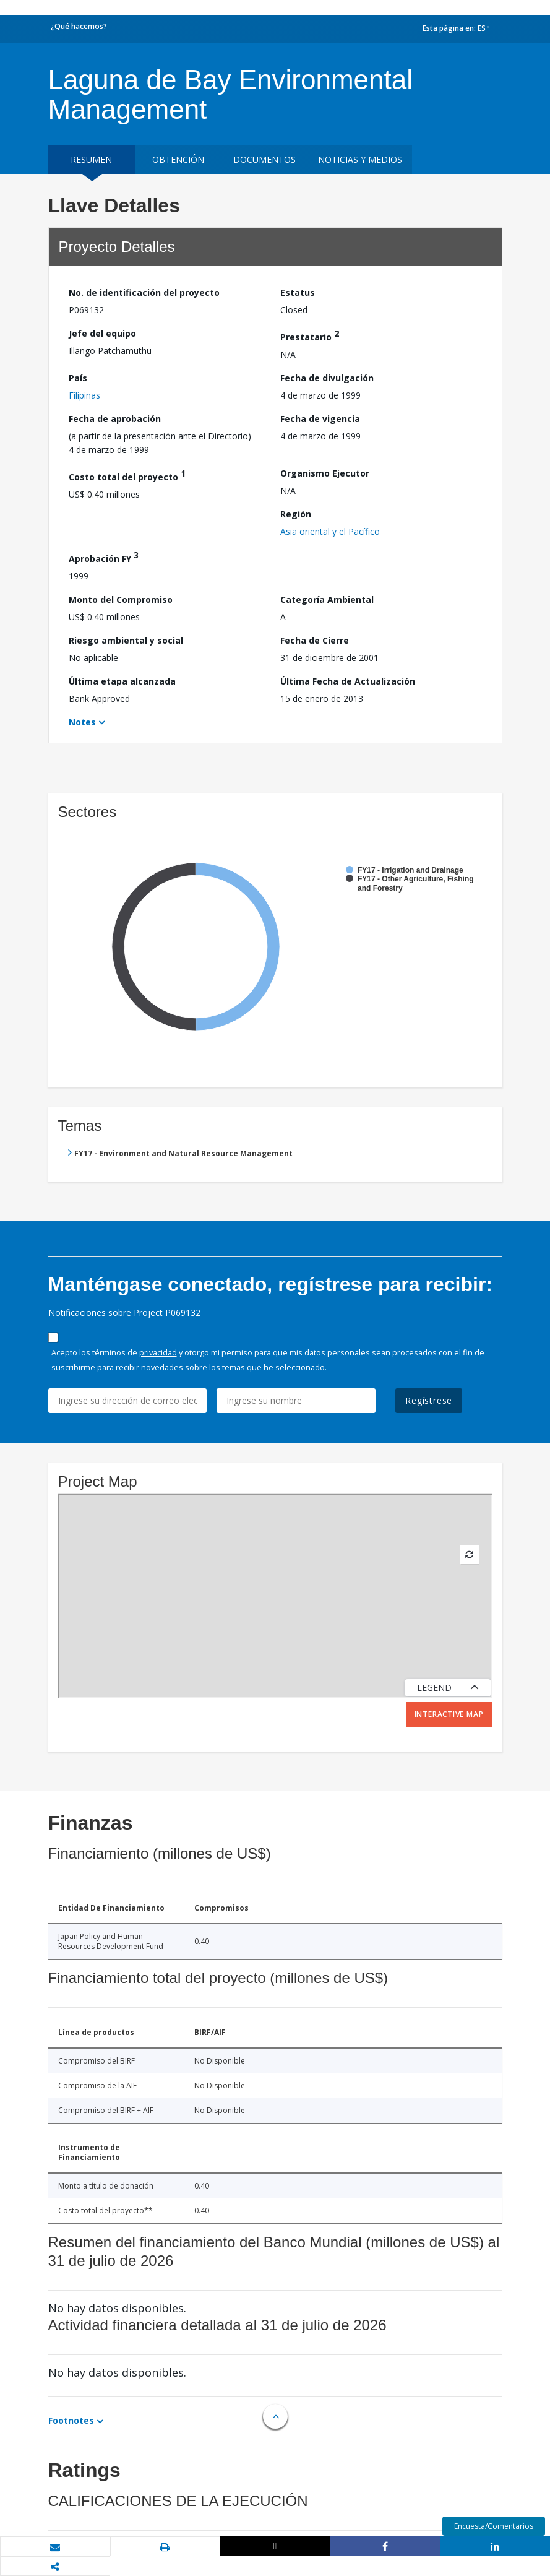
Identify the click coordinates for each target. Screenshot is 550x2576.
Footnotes (71, 2420)
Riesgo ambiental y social (126, 640)
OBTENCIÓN (178, 159)
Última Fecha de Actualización (347, 681)
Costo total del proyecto (127, 475)
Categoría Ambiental (327, 599)
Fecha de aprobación (115, 419)
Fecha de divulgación (327, 378)
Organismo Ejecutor (324, 473)
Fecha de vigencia (320, 419)
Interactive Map (449, 1714)
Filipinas (84, 395)
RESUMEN (91, 159)
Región (295, 514)
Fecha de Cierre (314, 640)
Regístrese (428, 1400)
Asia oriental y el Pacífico (330, 531)
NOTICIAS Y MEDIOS (360, 159)
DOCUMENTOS (264, 159)
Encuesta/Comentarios (493, 2526)
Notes (82, 722)
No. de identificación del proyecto (144, 292)
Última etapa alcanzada (122, 681)
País (78, 378)
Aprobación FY (104, 556)
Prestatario (309, 335)
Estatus (297, 292)
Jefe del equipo (102, 333)
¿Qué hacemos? (79, 26)
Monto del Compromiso (121, 599)
